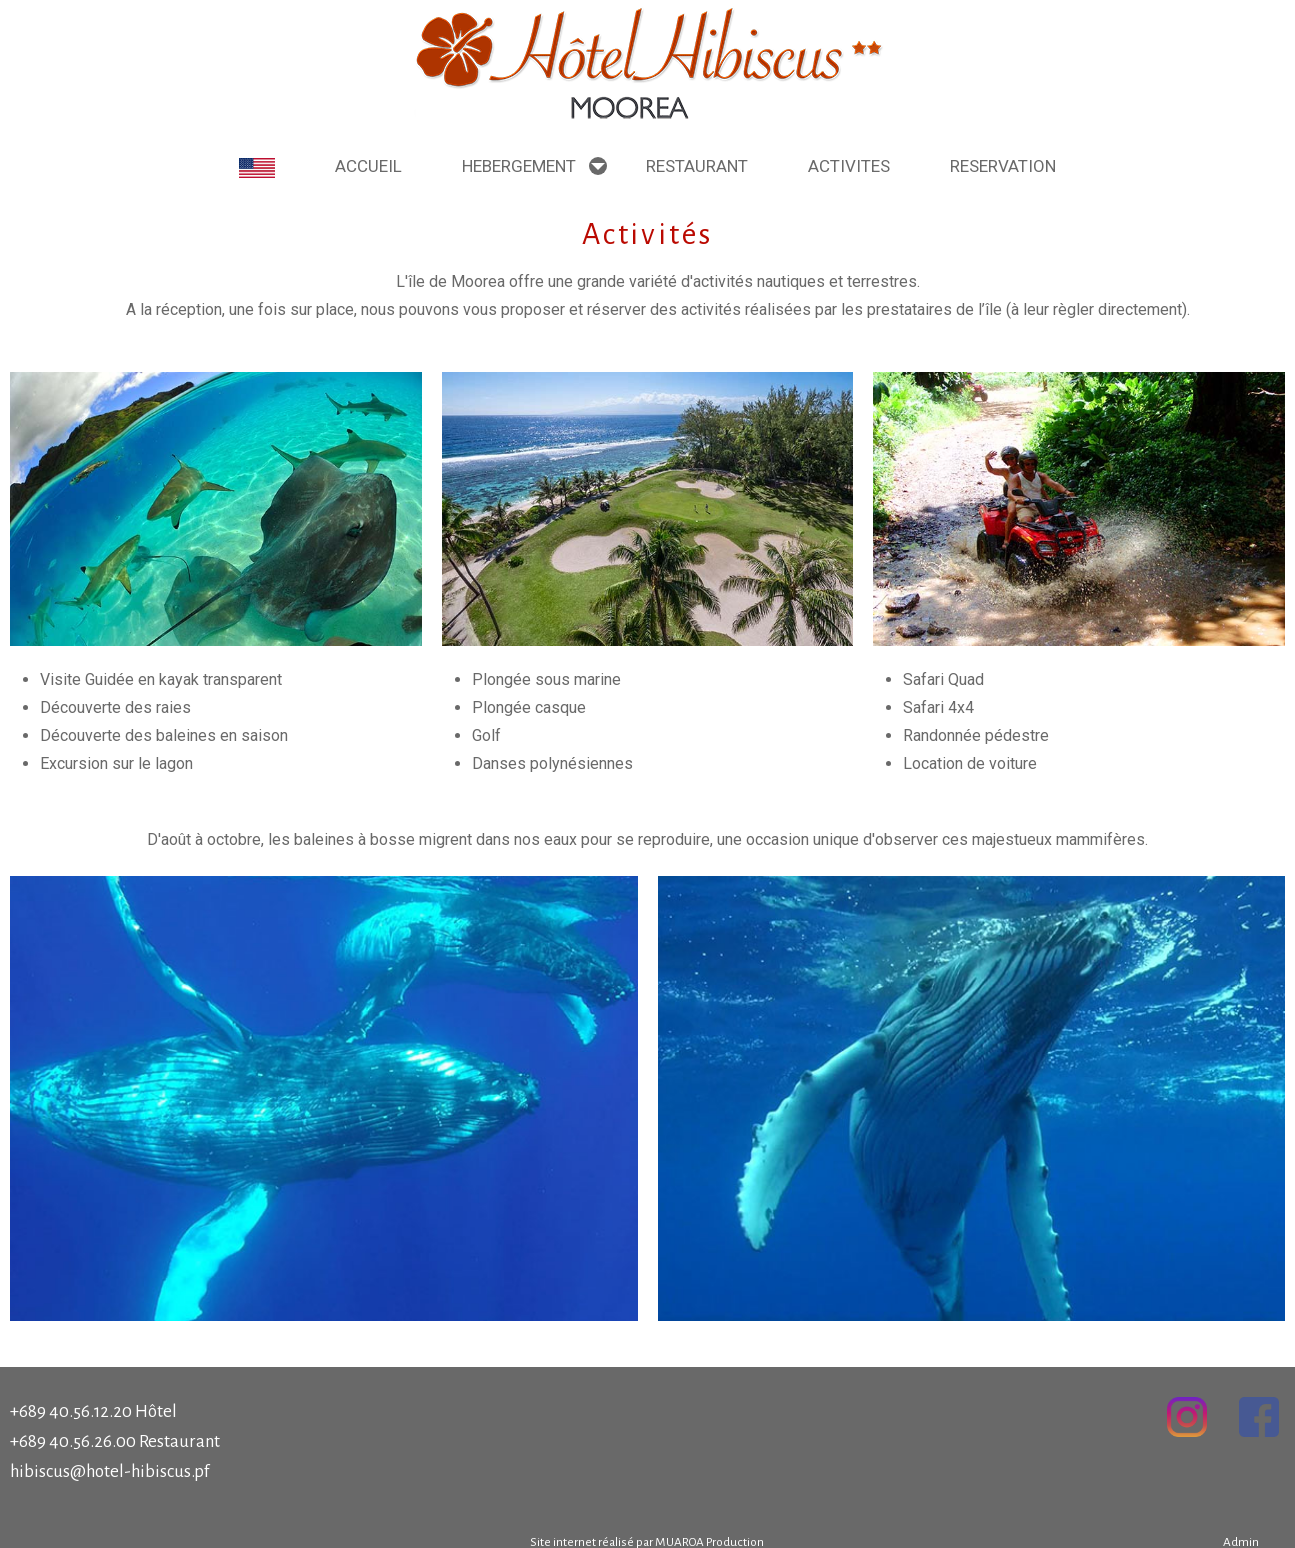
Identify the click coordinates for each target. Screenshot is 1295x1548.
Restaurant (697, 166)
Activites (849, 166)
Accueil (368, 166)
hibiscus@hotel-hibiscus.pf (109, 1471)
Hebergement (519, 166)
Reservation (1003, 166)
